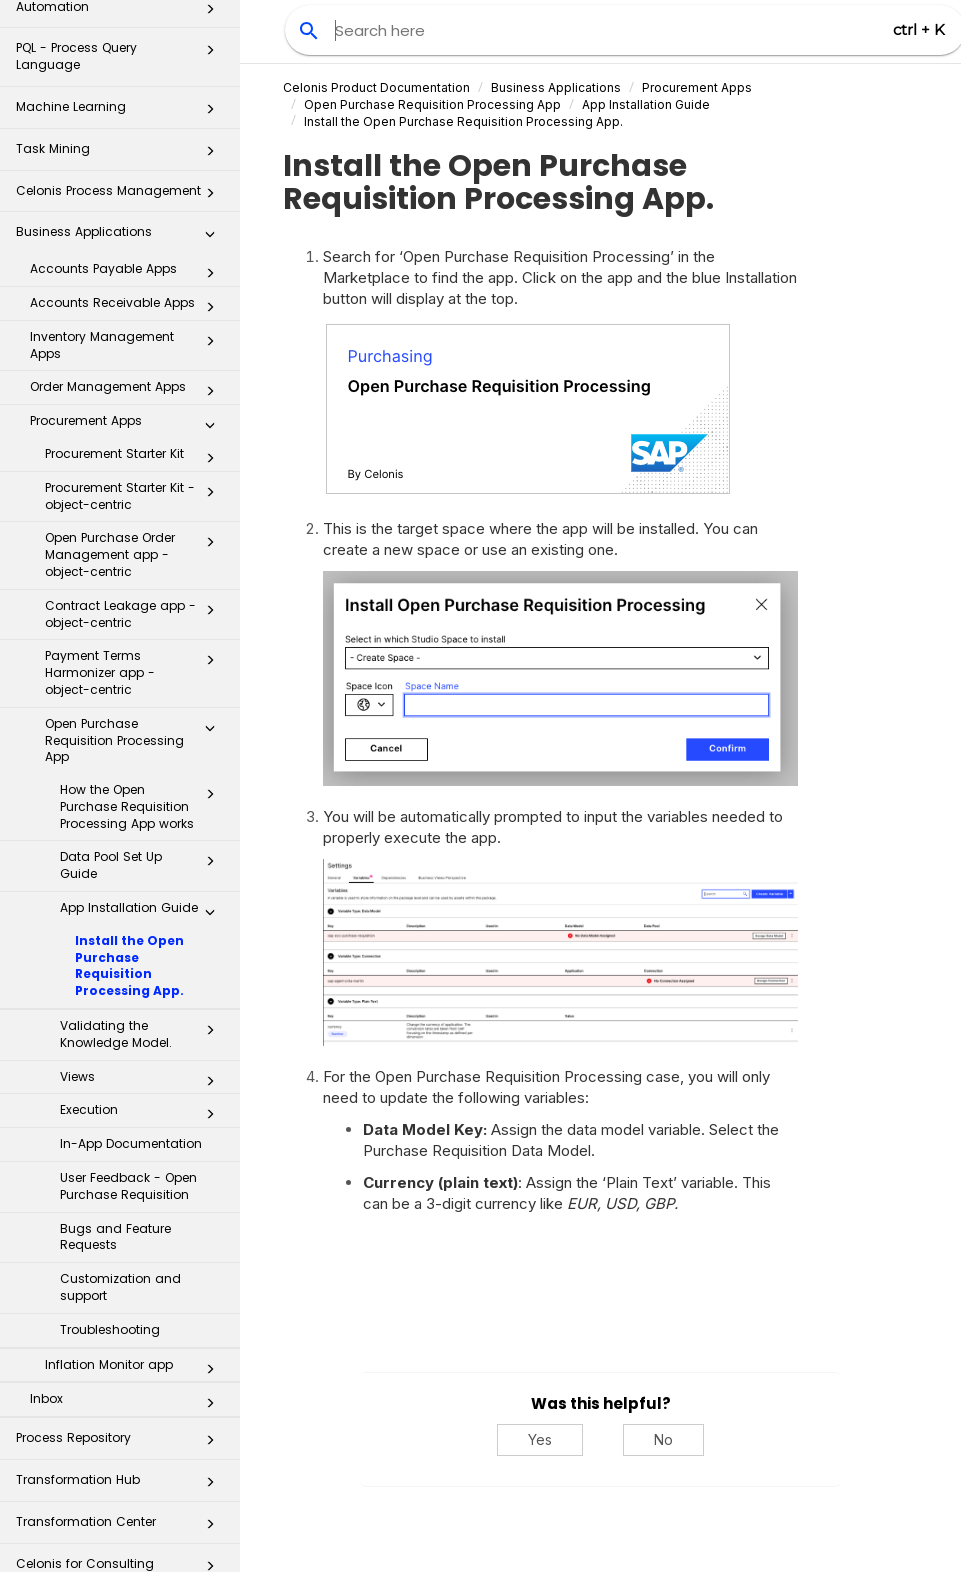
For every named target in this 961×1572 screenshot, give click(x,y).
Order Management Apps (128, 274)
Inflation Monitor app (135, 1252)
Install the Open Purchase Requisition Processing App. (129, 848)
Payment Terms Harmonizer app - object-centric (135, 555)
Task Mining (121, 37)
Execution (143, 997)
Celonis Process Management (121, 79)
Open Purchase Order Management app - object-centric (135, 437)
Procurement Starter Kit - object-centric (135, 379)
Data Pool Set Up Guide (143, 748)
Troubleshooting (110, 1212)
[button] (210, 38)
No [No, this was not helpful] (663, 1439)
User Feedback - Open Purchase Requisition (128, 1069)
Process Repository (121, 1326)
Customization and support (120, 1170)
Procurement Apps (128, 308)
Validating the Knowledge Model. (143, 917)
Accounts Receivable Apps (128, 190)
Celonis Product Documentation (376, 87)
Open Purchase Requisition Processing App (135, 623)
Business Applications (121, 120)
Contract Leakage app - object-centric (135, 497)
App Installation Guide (143, 795)
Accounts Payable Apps (128, 156)
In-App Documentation (131, 1026)
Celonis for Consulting (121, 1452)
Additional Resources (121, 1493)
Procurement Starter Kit (135, 341)
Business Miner (121, 1535)
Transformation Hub (121, 1368)
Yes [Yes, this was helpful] (540, 1439)
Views (143, 964)
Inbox (128, 1286)
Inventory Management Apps (128, 228)
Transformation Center (121, 1410)
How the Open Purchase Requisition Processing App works (143, 689)
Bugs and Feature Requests (115, 1120)
